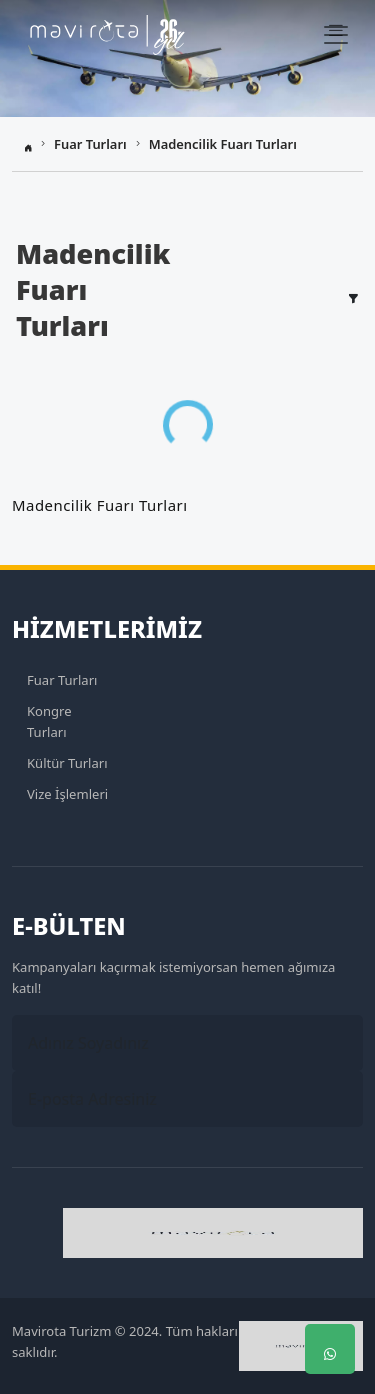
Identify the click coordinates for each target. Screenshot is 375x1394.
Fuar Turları (90, 144)
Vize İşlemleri (67, 794)
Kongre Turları (49, 721)
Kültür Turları (67, 763)
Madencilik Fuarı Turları (223, 144)
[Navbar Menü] (336, 35)
